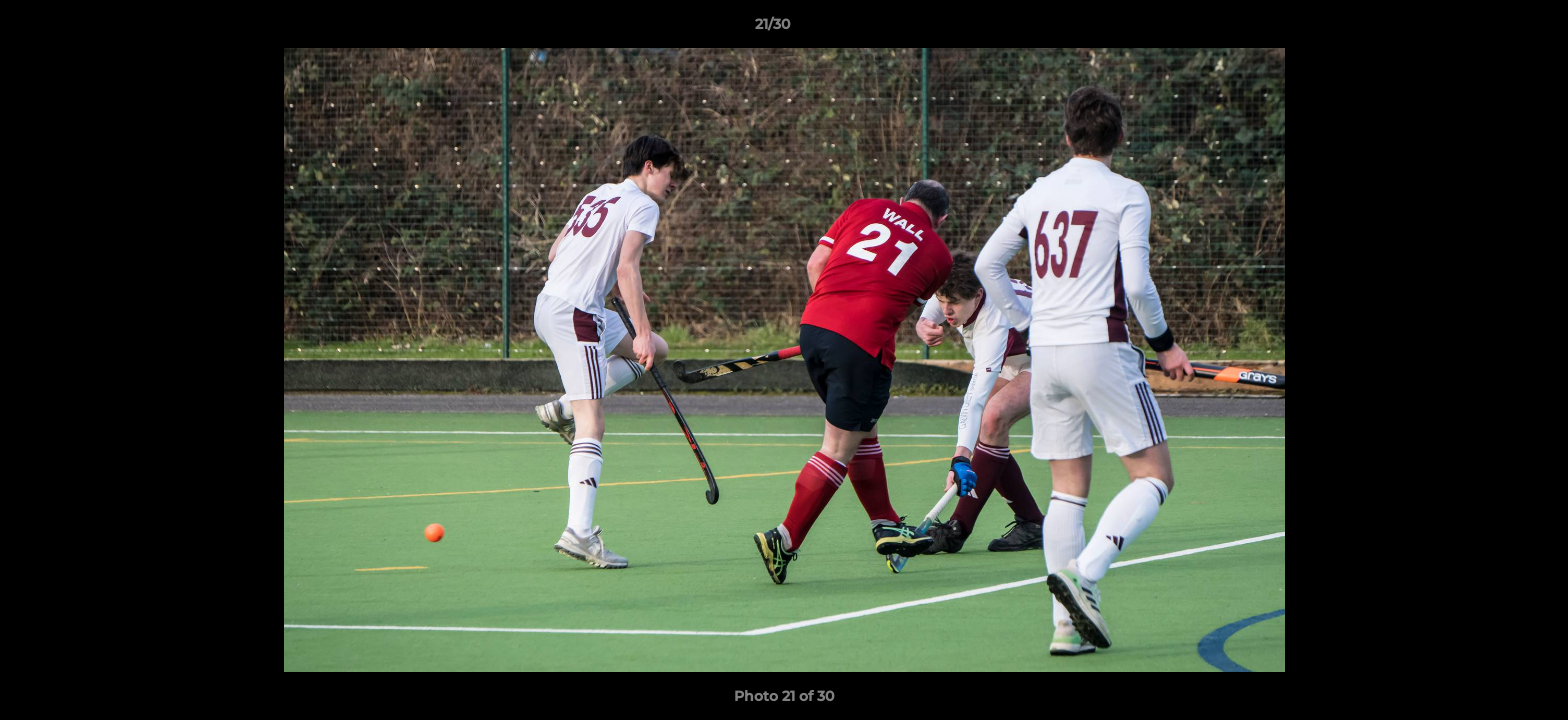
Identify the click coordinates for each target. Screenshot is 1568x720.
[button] (1484, 29)
